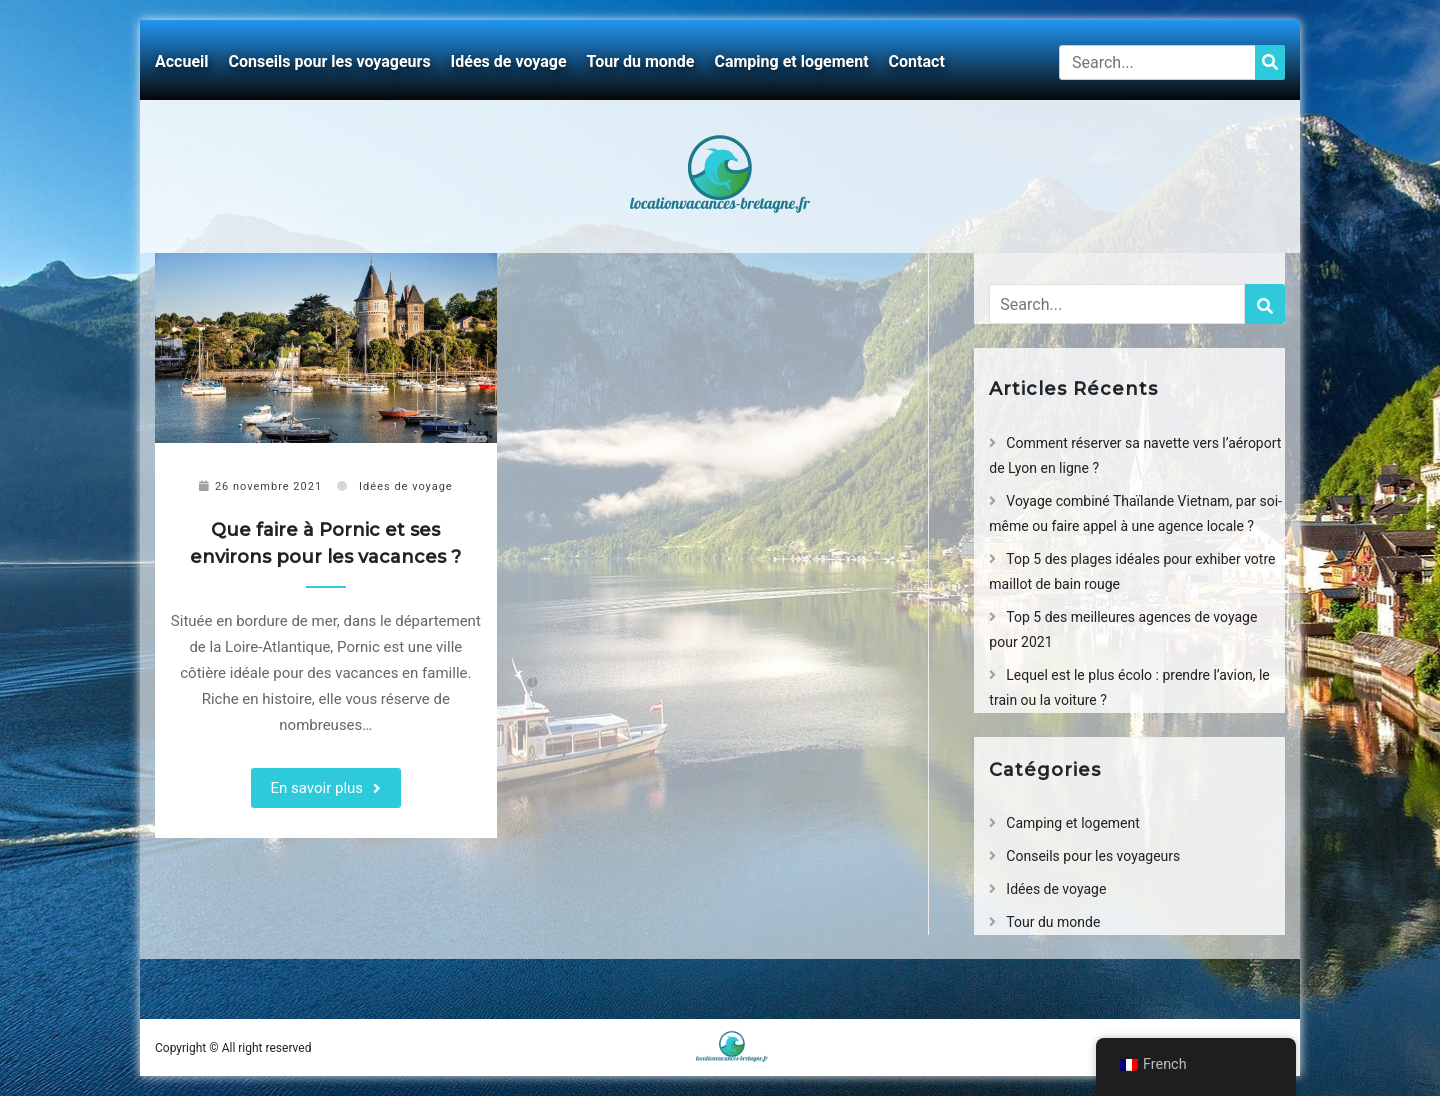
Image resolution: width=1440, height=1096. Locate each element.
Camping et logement (791, 61)
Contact (917, 61)
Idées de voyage (509, 61)
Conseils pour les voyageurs (330, 61)
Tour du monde (641, 61)
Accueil (182, 61)
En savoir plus (317, 788)
